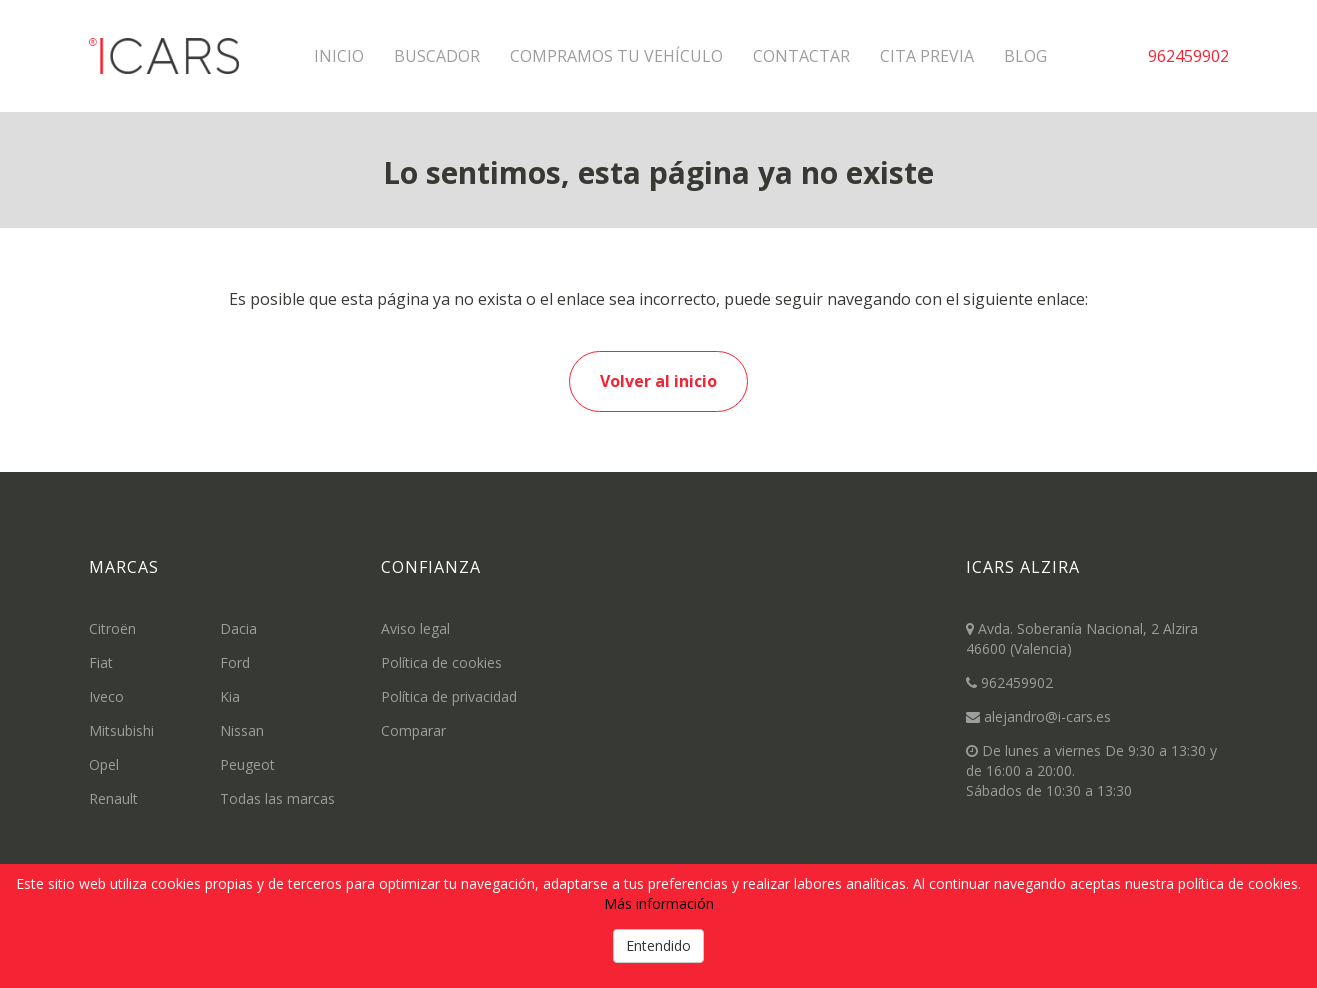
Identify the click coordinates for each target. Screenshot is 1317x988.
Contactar (801, 56)
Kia (230, 696)
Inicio (339, 56)
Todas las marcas (277, 798)
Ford (235, 662)
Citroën (112, 628)
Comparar (413, 730)
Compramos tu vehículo (616, 56)
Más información (659, 903)
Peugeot (247, 764)
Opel (104, 764)
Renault (113, 798)
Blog (1025, 56)
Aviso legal (415, 628)
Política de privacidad (449, 696)
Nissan (242, 730)
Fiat (101, 662)
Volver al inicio (658, 381)
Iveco (106, 696)
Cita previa (927, 56)
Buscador (437, 56)
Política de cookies (441, 662)
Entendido (658, 945)
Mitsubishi (121, 730)
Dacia (238, 628)
